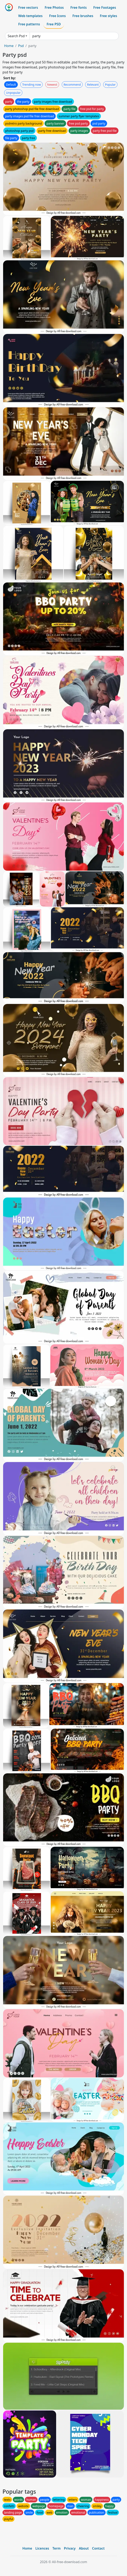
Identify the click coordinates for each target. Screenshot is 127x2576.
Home (9, 45)
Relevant (93, 85)
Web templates (30, 16)
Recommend (72, 85)
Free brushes (82, 16)
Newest (52, 85)
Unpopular (13, 93)
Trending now (31, 85)
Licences (42, 2548)
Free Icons (57, 16)
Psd (21, 45)
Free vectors (28, 7)
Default (11, 85)
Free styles (108, 16)
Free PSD (54, 24)
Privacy (70, 2548)
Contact (98, 2548)
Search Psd (16, 36)
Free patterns (29, 24)
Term (56, 2548)
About (84, 2548)
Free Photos (54, 7)
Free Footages (104, 7)
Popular (110, 85)
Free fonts (78, 7)
